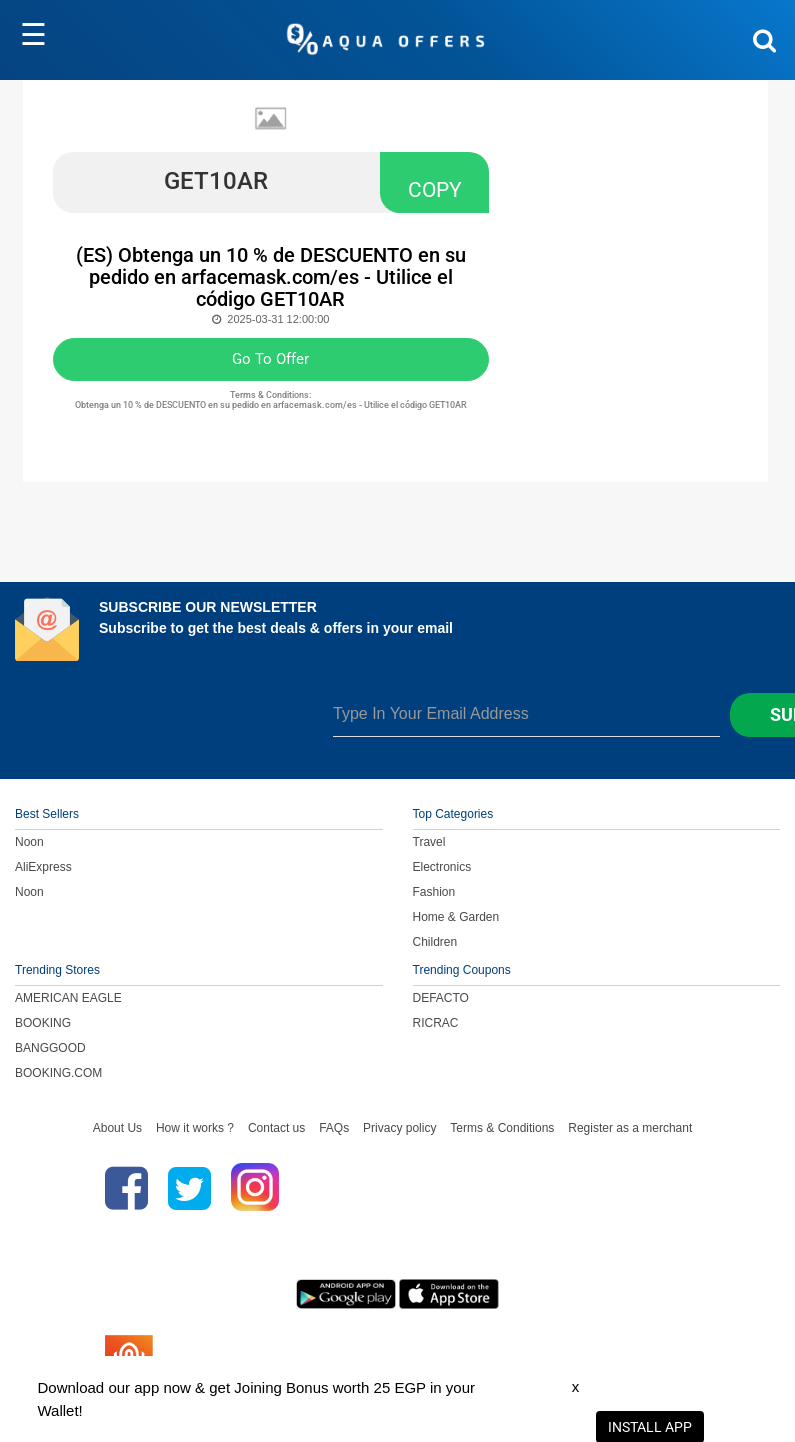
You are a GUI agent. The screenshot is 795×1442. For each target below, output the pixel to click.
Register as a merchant (630, 1128)
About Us (117, 1128)
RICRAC (436, 1023)
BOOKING (43, 1023)
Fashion (434, 892)
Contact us (276, 1128)
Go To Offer (270, 359)
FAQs (334, 1128)
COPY (435, 190)
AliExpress (43, 867)
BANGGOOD (50, 1048)
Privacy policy (399, 1128)
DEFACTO (441, 998)
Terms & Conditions (502, 1128)
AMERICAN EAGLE (68, 998)
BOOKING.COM (58, 1073)
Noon (29, 842)
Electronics (442, 867)
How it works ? (195, 1128)
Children (435, 942)
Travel (429, 842)
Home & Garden (456, 917)
